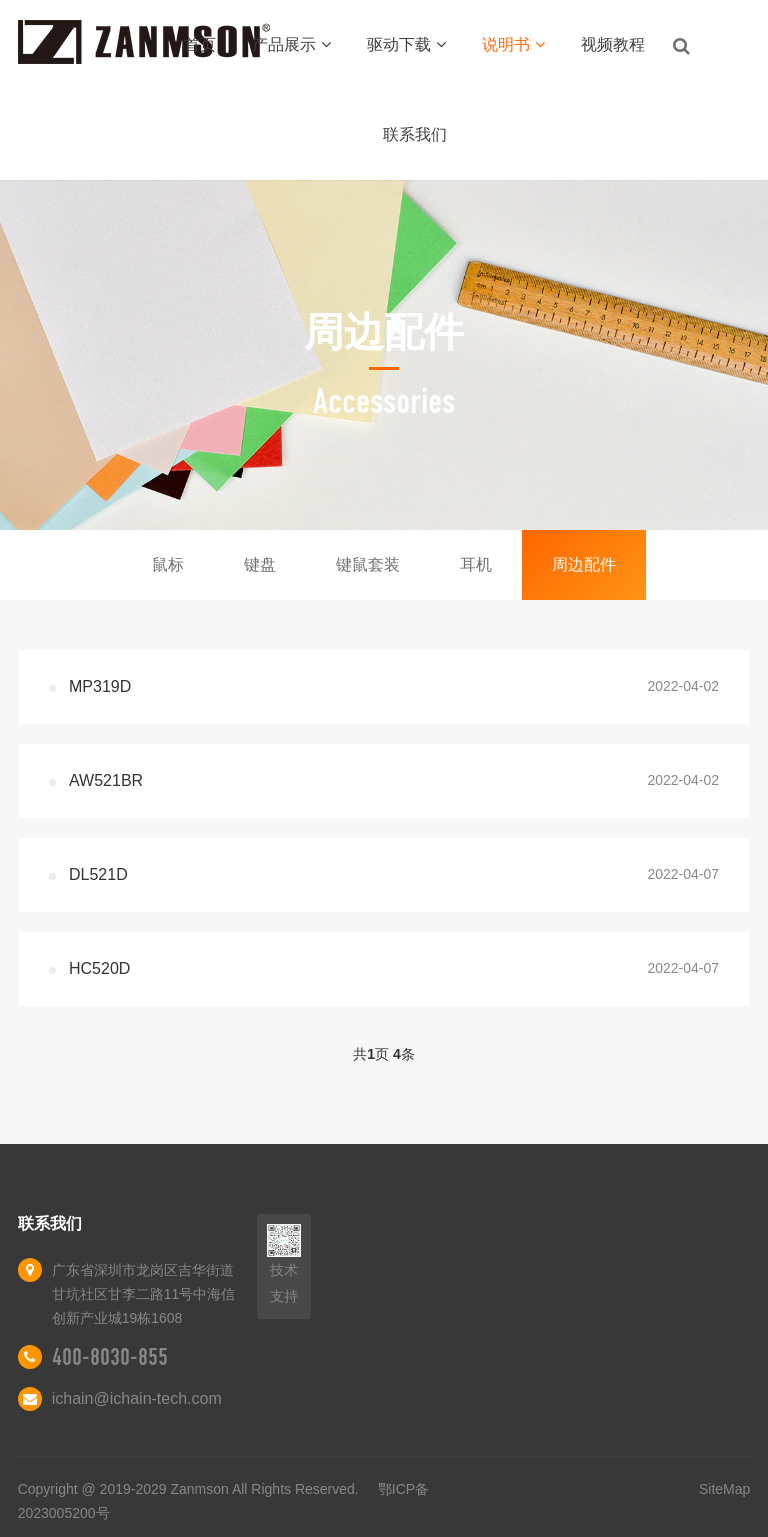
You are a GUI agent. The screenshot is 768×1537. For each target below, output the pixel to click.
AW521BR (106, 780)
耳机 (476, 564)
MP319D (100, 686)
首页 (200, 44)
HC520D (99, 968)
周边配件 (584, 564)
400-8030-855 (110, 1357)
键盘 (260, 564)
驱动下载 (406, 44)
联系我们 (415, 134)
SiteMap (724, 1489)
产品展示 (291, 44)
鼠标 (168, 564)
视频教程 (613, 44)
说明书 (513, 44)
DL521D (98, 874)
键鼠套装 (368, 564)
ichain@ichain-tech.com (137, 1398)
